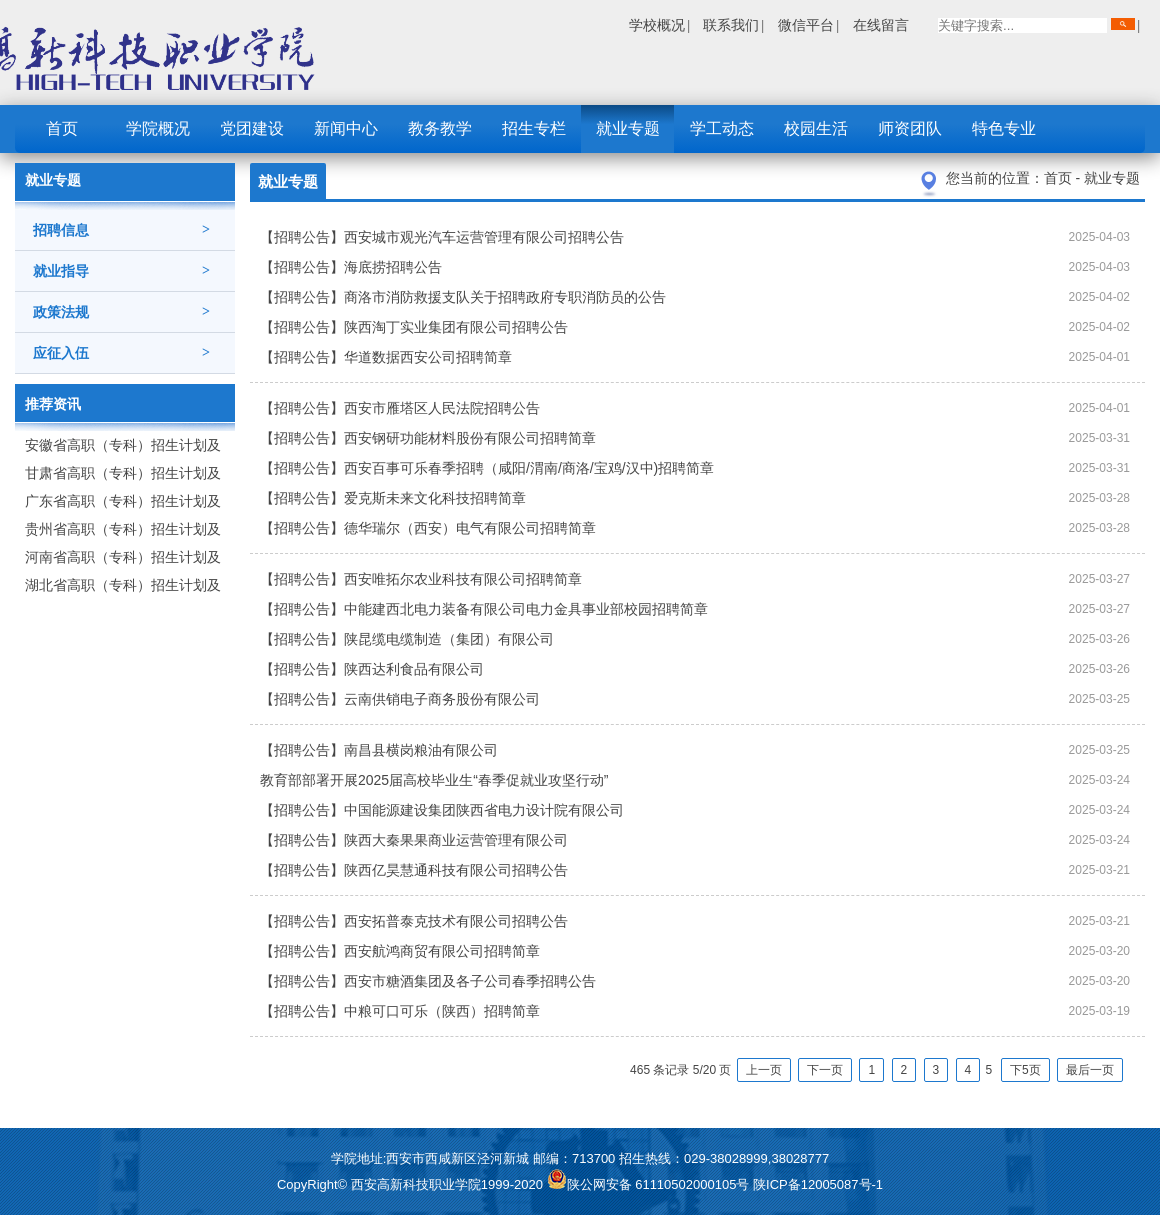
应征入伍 (121, 353)
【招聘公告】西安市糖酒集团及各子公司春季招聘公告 (428, 981)
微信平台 (806, 25)
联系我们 (731, 25)
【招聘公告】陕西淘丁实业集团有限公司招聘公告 (414, 327)
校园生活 (816, 128)
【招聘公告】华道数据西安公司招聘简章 (386, 357)
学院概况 (158, 128)
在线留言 (881, 25)
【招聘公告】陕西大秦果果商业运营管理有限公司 (414, 840)
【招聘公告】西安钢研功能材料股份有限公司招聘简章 (428, 438)
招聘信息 (121, 230)
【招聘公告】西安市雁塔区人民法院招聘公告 (400, 408)
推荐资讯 (53, 404)
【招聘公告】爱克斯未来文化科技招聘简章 (393, 498)
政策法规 (121, 312)
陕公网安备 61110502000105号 (650, 1184)
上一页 (764, 1070)
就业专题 (628, 128)
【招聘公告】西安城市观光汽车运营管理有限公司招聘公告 (442, 237)
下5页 (1025, 1070)
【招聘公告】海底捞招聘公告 (351, 267)
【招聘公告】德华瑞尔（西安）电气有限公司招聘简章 (428, 528)
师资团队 (910, 128)
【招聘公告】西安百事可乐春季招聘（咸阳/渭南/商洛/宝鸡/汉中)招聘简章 (487, 468)
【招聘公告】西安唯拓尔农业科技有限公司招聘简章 (421, 579)
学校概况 (657, 25)
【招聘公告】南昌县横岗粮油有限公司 (379, 750)
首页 (62, 128)
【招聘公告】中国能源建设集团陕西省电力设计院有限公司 (442, 810)
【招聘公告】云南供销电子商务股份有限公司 (400, 699)
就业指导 (121, 271)
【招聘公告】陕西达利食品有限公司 (372, 669)
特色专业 (1004, 128)
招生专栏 (534, 128)
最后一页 (1090, 1070)
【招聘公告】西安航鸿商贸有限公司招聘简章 (400, 951)
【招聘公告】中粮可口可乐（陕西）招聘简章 (400, 1011)
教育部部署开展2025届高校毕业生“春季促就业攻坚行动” (434, 780)
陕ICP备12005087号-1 (818, 1184)
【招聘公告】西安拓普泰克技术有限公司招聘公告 (414, 921)
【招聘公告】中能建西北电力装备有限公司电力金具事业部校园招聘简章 (484, 609)
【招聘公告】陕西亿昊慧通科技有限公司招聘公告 (414, 870)
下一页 (825, 1070)
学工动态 (722, 128)
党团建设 (252, 128)
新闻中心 (346, 128)
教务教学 (440, 128)
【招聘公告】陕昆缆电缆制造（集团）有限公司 (407, 639)
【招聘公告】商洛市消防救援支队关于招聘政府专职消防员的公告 (463, 297)
